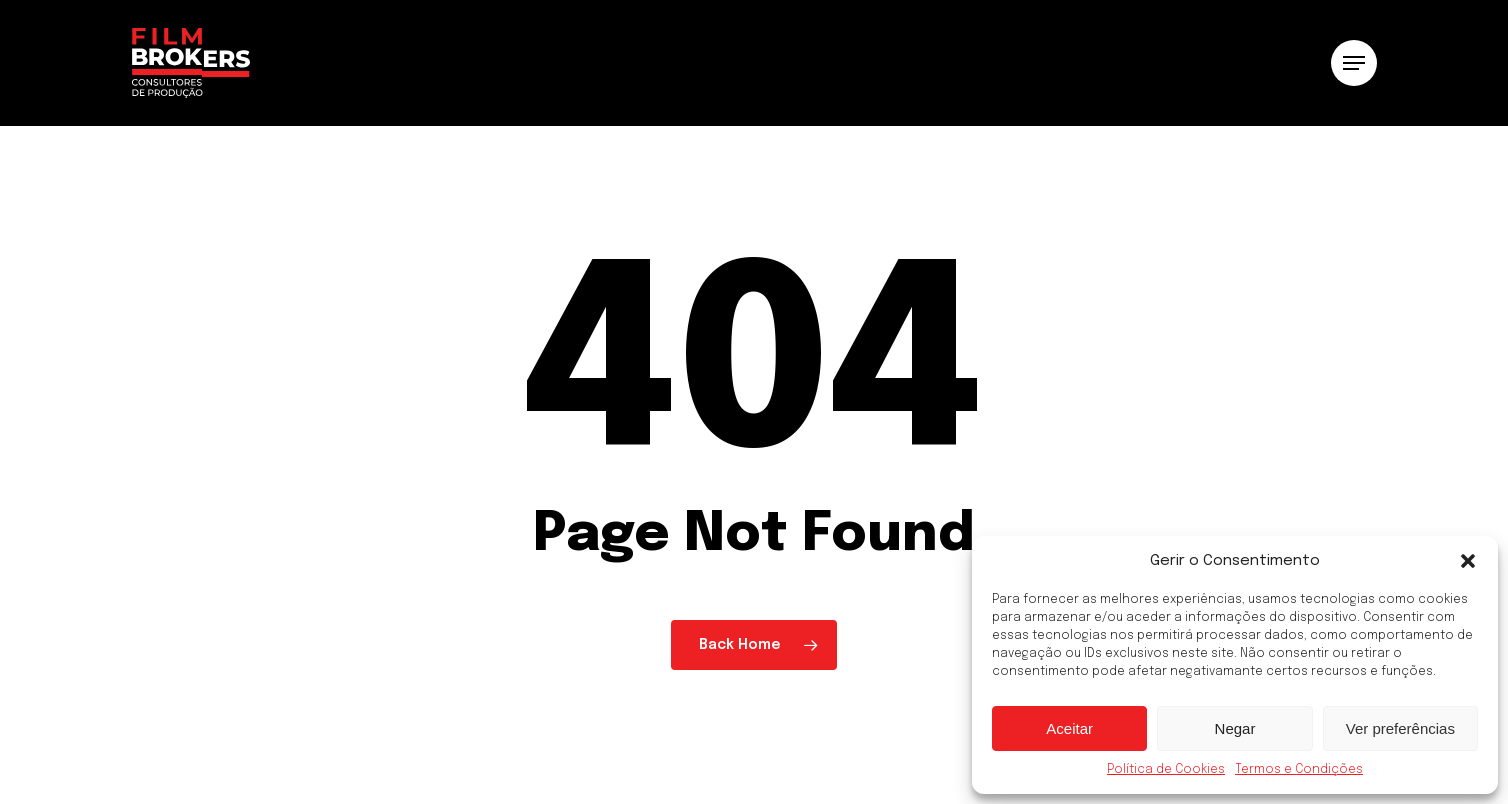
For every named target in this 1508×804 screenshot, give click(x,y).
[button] (1468, 561)
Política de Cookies (1166, 770)
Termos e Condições (1299, 770)
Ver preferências (1400, 728)
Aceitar (1069, 728)
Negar (1235, 728)
